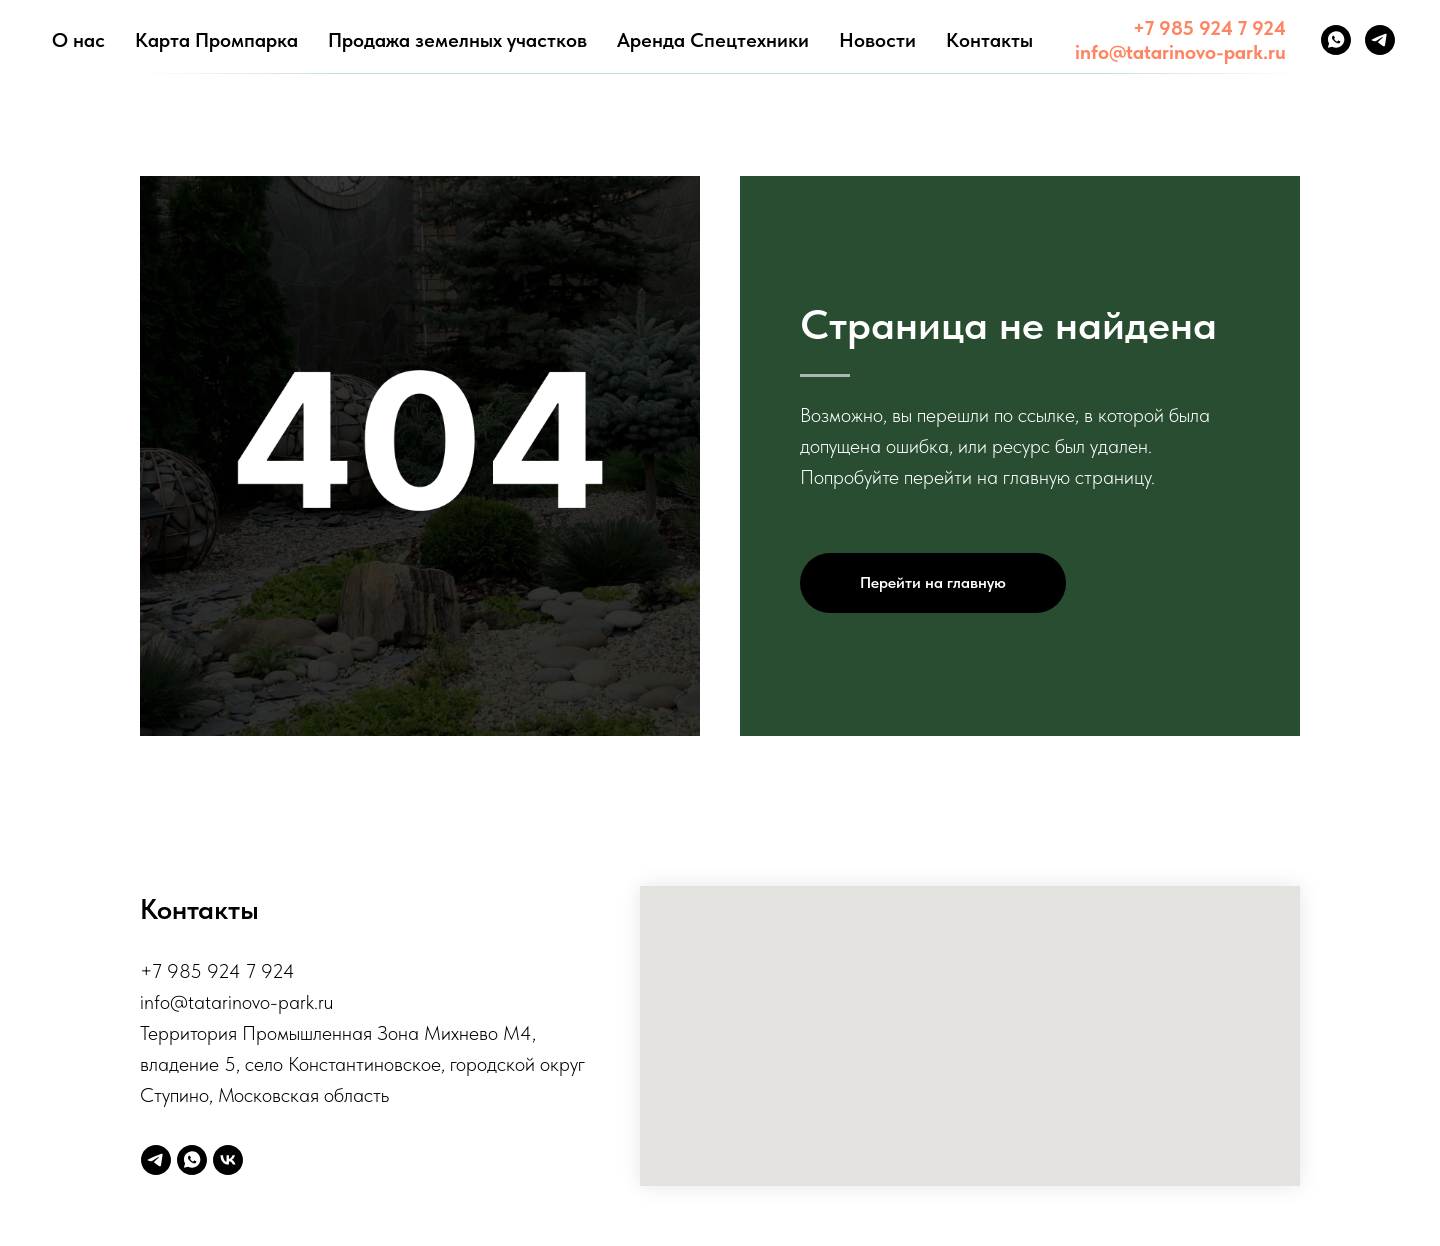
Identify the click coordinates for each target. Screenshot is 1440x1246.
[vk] (228, 1160)
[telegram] (1380, 40)
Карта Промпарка (216, 40)
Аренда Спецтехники (713, 40)
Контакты (989, 40)
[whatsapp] (1336, 40)
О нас (78, 40)
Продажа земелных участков (457, 40)
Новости (877, 40)
